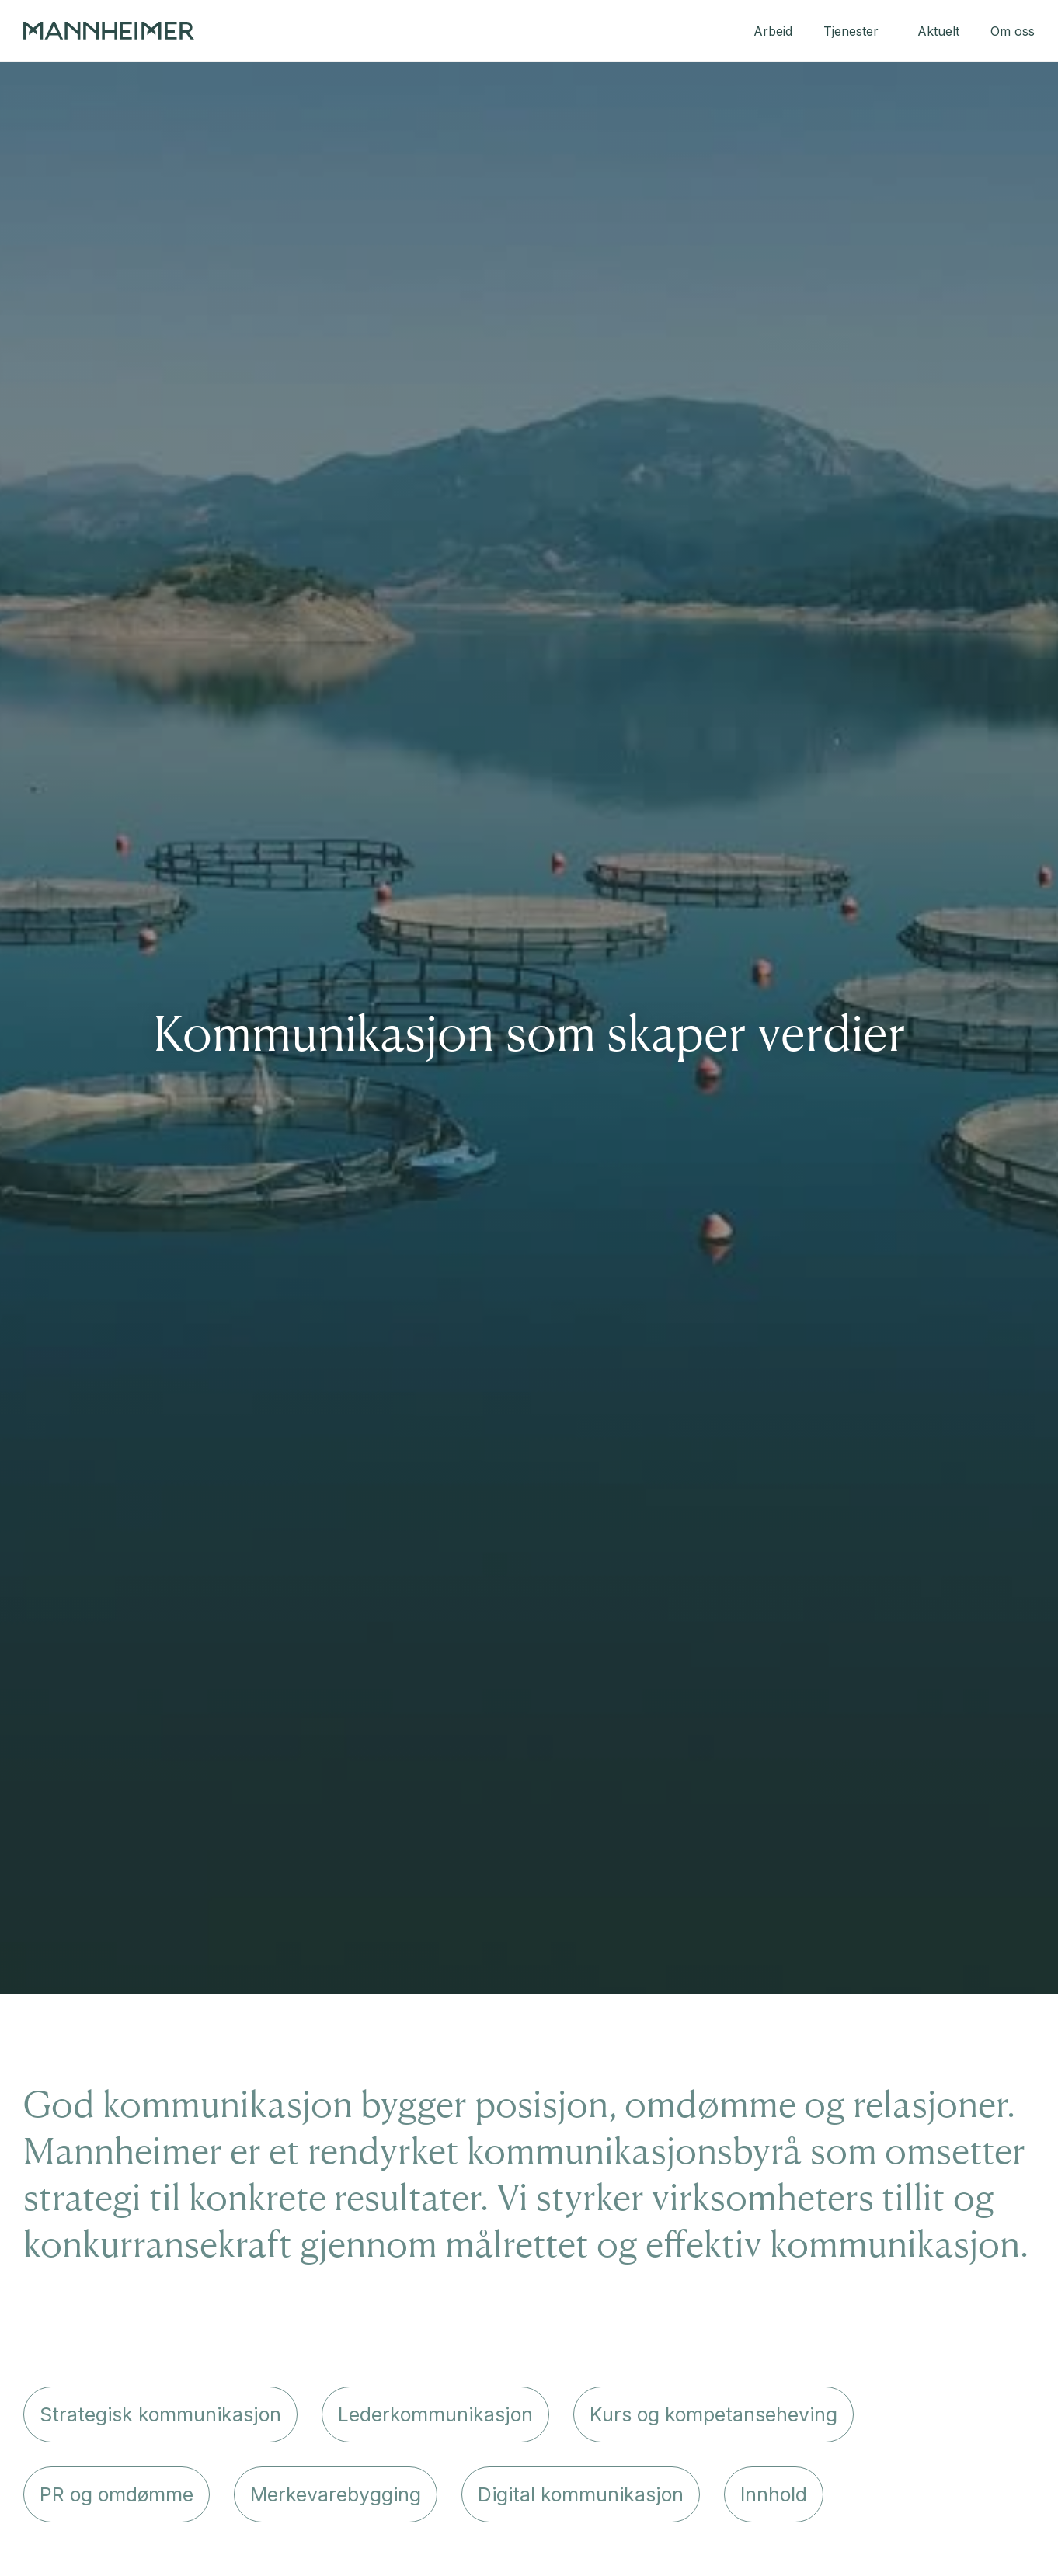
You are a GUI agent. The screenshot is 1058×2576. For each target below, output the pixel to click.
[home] (108, 31)
